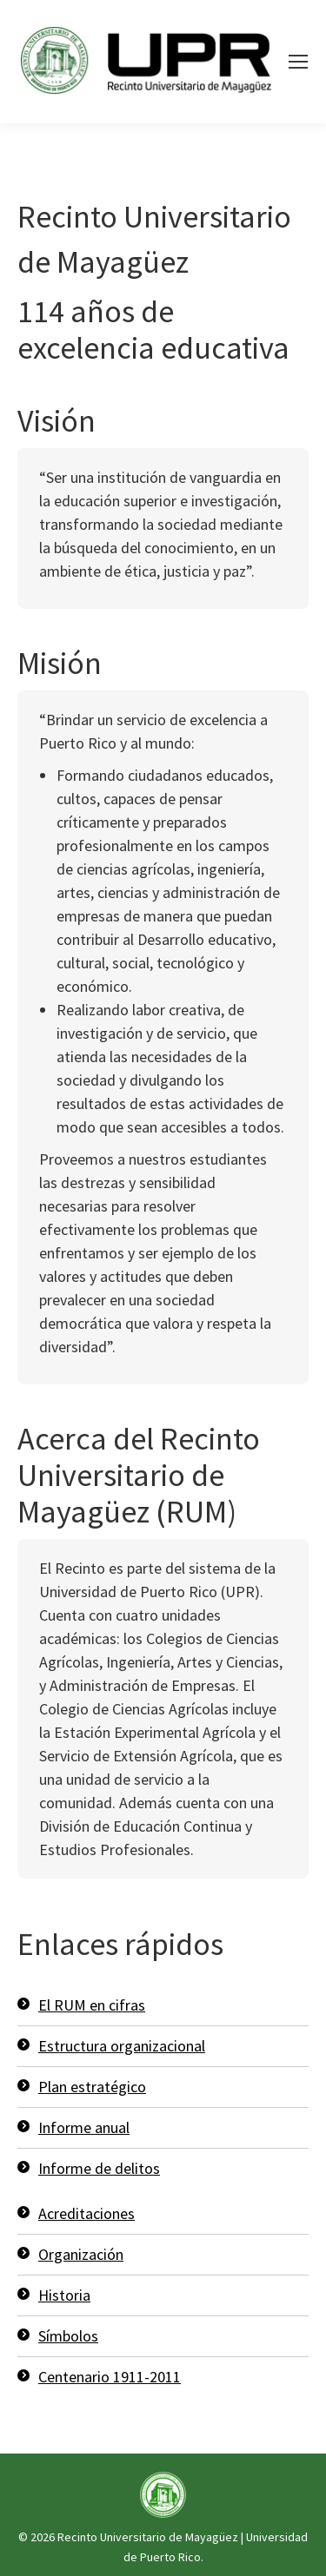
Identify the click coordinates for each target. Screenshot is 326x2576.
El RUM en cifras (91, 2005)
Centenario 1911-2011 (109, 2377)
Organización (80, 2254)
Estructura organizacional (121, 2046)
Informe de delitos (99, 2168)
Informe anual (84, 2127)
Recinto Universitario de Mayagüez (147, 2537)
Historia (64, 2295)
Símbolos (68, 2336)
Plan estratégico (92, 2087)
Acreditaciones (86, 2213)
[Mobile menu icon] (298, 61)
